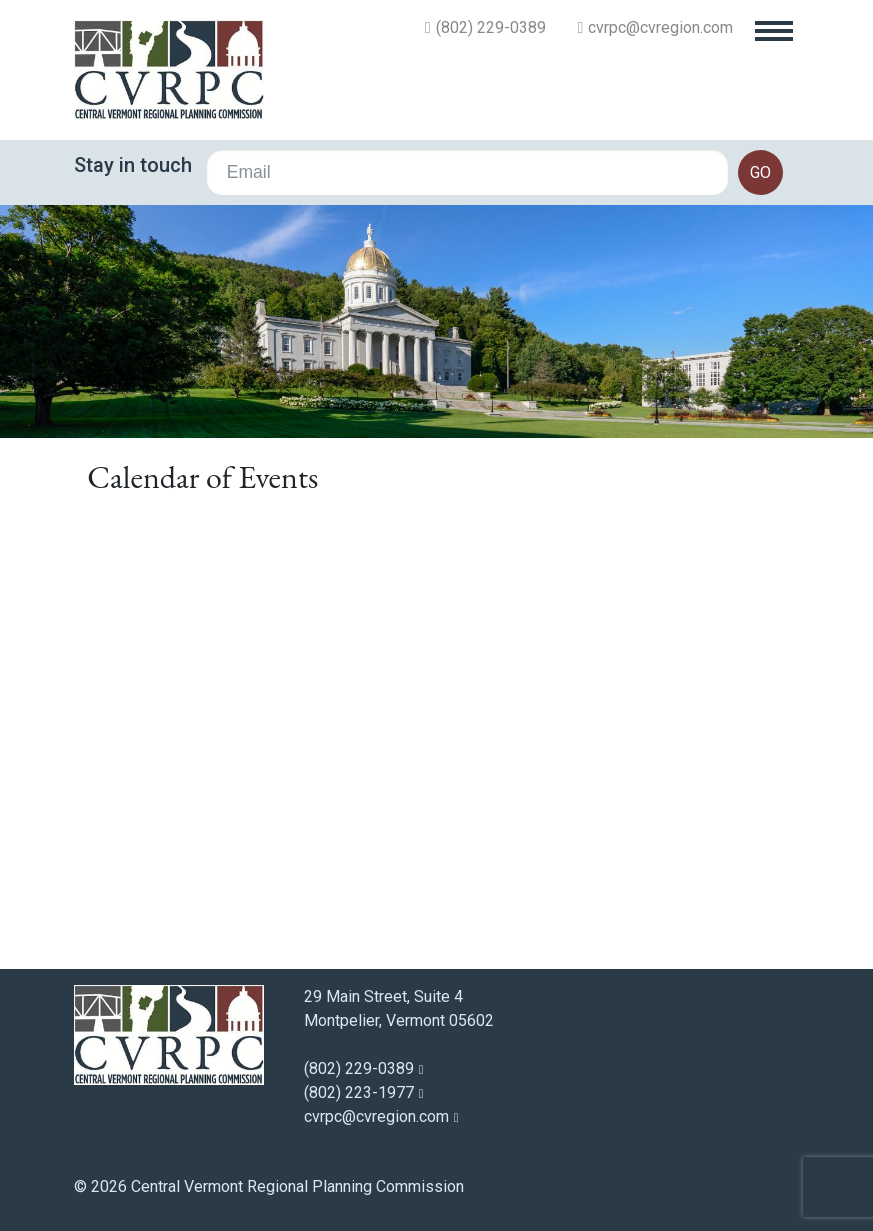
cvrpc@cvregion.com (660, 28)
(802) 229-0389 (491, 28)
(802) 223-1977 (359, 1092)
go (760, 172)
